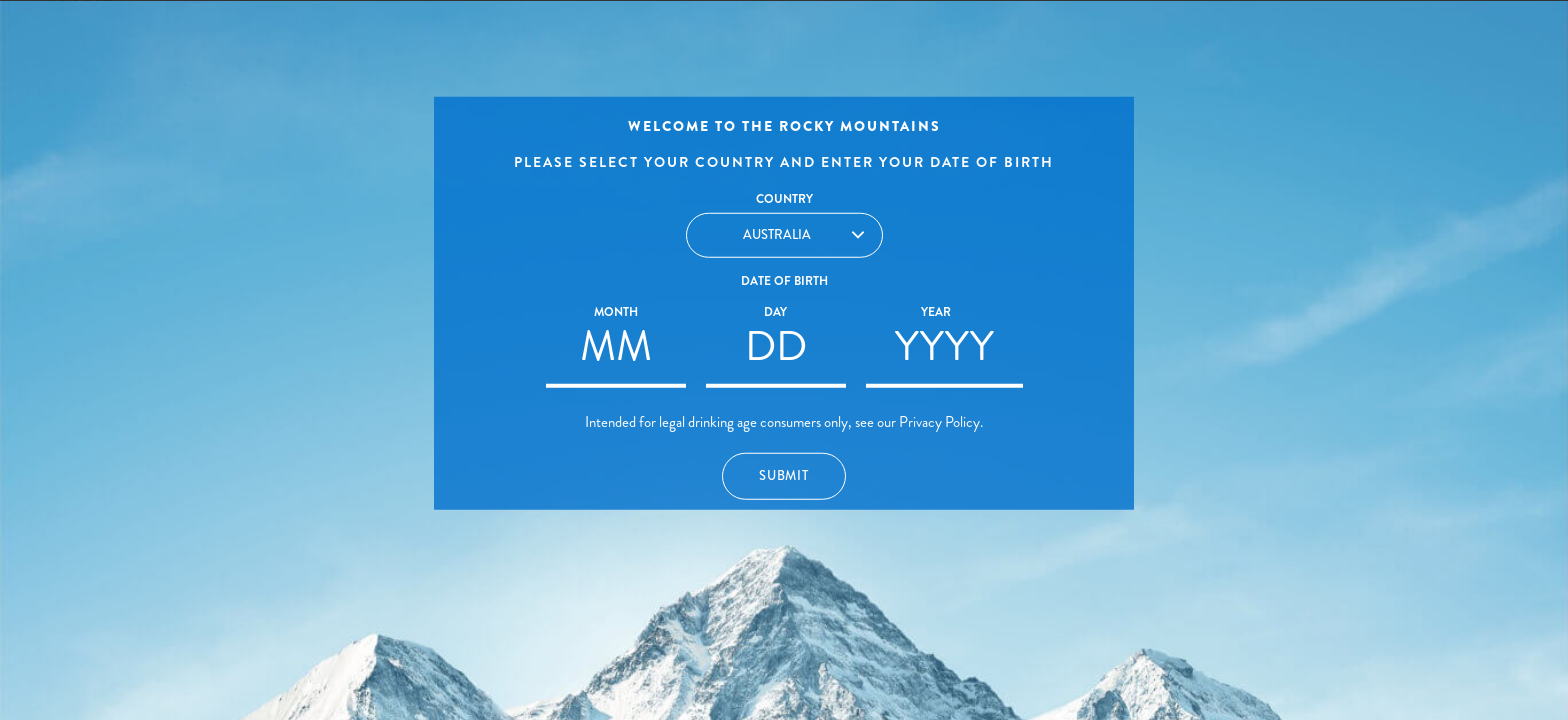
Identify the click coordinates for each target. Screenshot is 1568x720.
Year (936, 312)
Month (616, 312)
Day (775, 312)
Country (784, 199)
